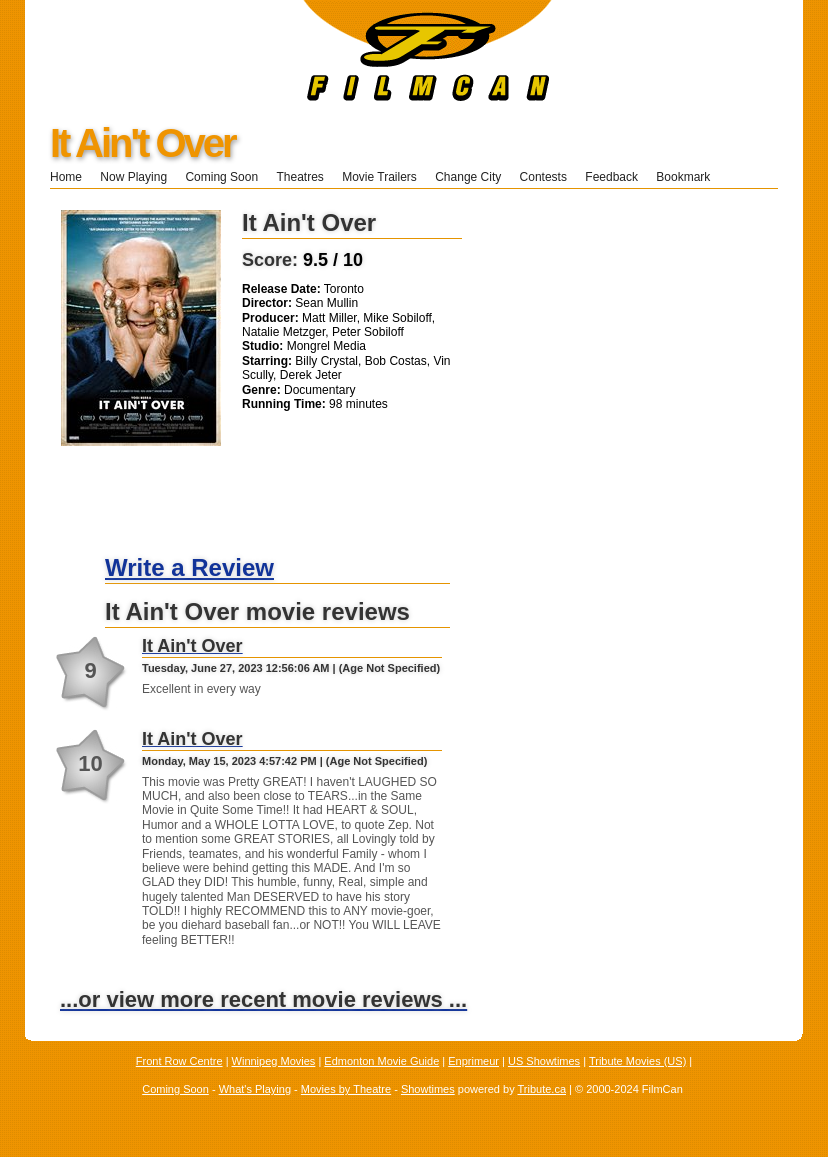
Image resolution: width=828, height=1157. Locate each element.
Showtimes (428, 1089)
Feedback (611, 177)
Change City (468, 177)
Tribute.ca (542, 1089)
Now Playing (133, 177)
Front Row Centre (179, 1061)
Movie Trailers (379, 177)
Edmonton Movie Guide (381, 1061)
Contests (543, 177)
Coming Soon (221, 177)
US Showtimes (544, 1061)
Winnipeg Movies (274, 1061)
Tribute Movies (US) (637, 1061)
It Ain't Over (142, 143)
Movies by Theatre (346, 1089)
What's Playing (255, 1089)
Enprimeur (473, 1061)
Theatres (299, 177)
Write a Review (189, 567)
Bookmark (689, 177)
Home (66, 177)
